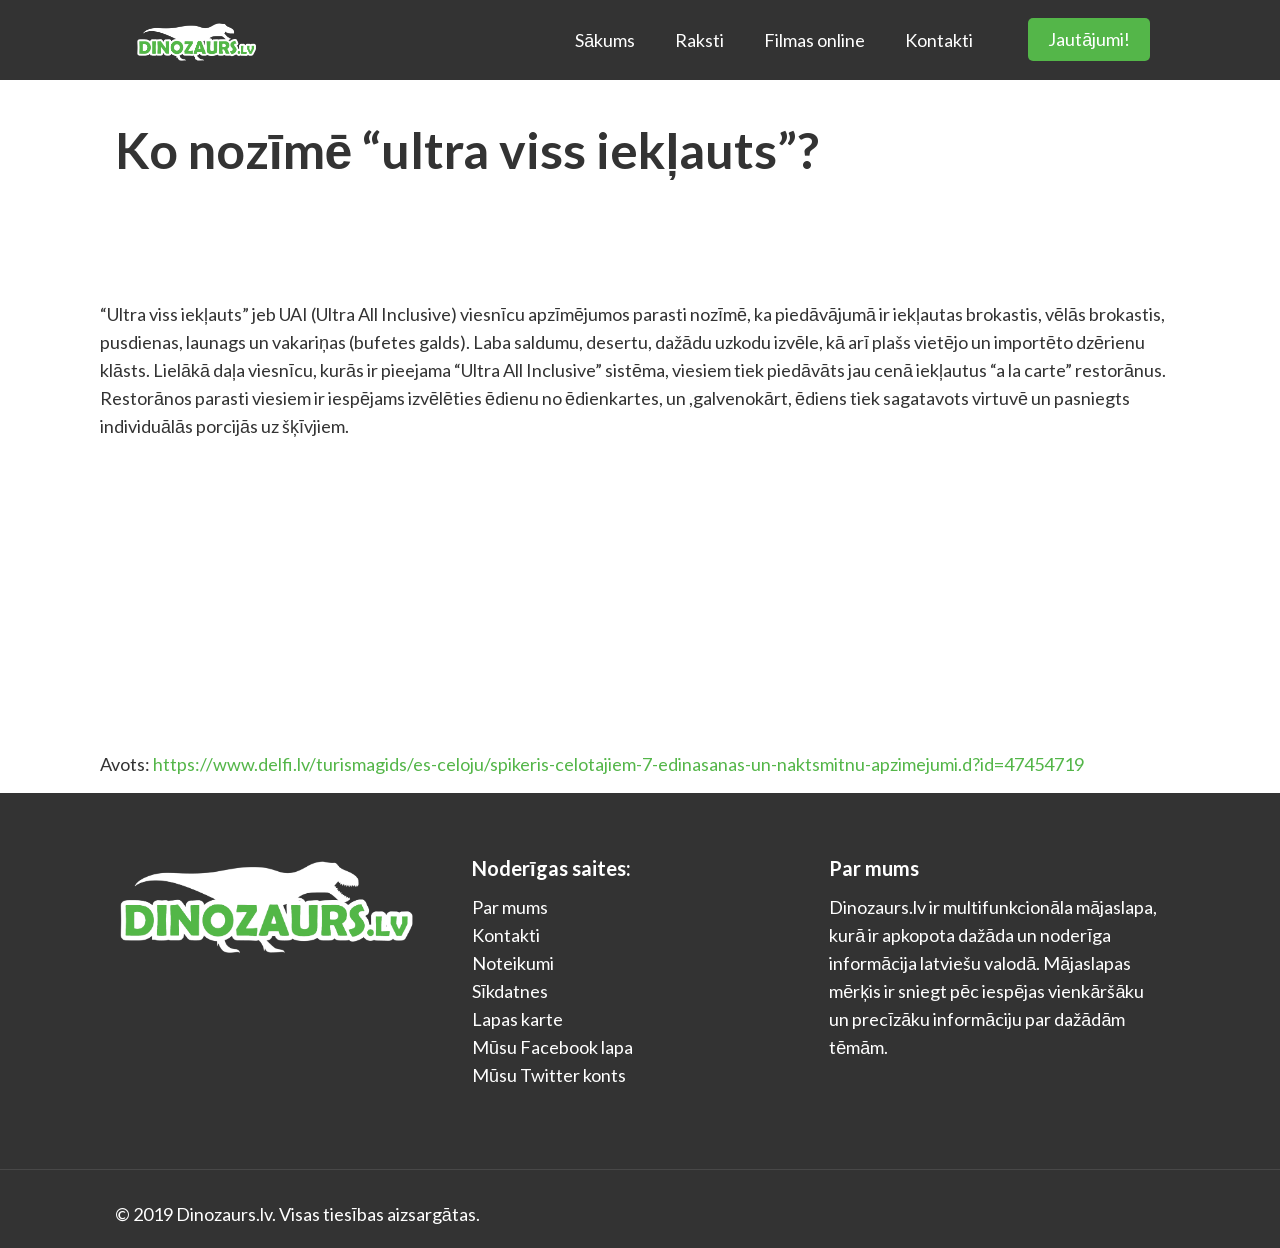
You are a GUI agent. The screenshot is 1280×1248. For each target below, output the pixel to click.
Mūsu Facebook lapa (552, 1047)
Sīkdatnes (510, 991)
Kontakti (506, 935)
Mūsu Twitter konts (549, 1075)
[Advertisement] (640, 595)
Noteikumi (513, 963)
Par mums (510, 907)
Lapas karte (517, 1019)
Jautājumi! (1089, 39)
